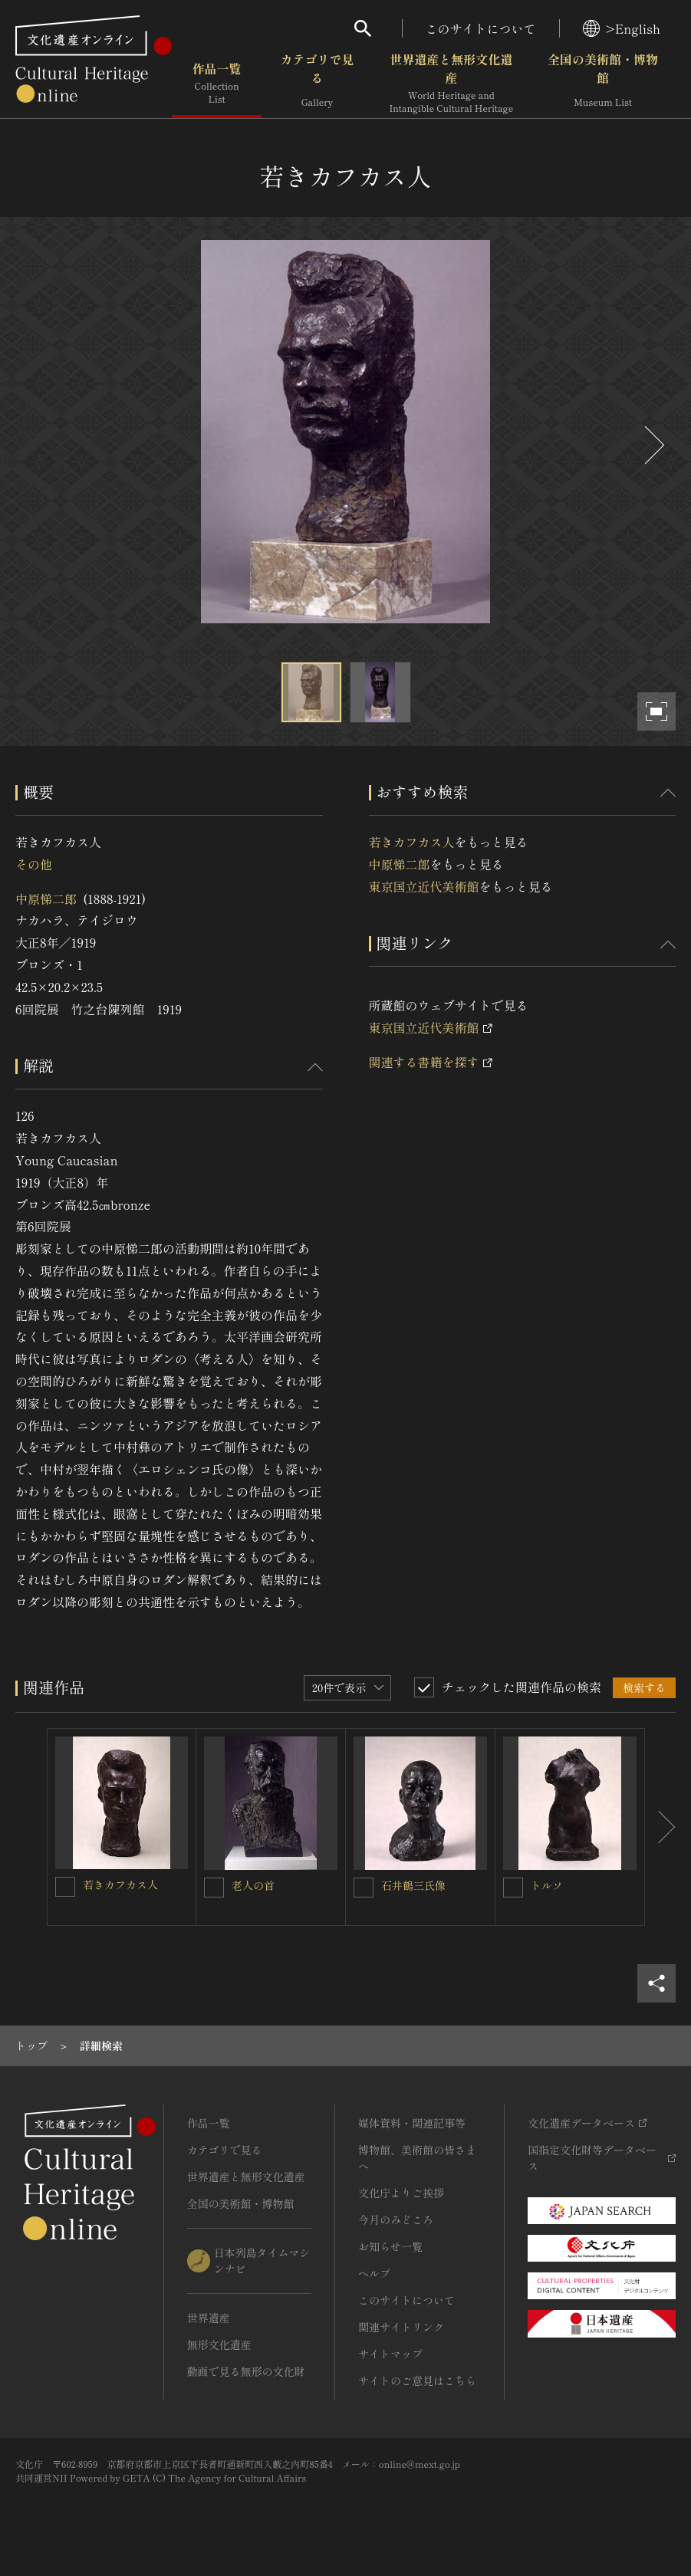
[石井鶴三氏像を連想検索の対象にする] (363, 1888)
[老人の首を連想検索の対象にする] (214, 1888)
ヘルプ (374, 2273)
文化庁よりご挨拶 (401, 2192)
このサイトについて (481, 28)
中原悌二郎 (46, 898)
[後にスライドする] (653, 445)
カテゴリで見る (317, 83)
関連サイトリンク (401, 2326)
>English (621, 28)
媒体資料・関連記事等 (412, 2123)
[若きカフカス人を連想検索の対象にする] (65, 1887)
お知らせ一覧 (390, 2246)
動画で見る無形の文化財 (246, 2371)
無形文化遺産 (219, 2344)
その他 (33, 864)
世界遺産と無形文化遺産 (451, 83)
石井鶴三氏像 (413, 1885)
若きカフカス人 (412, 842)
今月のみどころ (395, 2219)
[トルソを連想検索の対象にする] (513, 1888)
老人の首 (253, 1885)
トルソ (547, 1885)
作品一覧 (216, 83)
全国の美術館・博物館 (603, 83)
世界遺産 (208, 2317)
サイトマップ (390, 2353)
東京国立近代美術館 (424, 886)
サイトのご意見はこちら (417, 2380)
